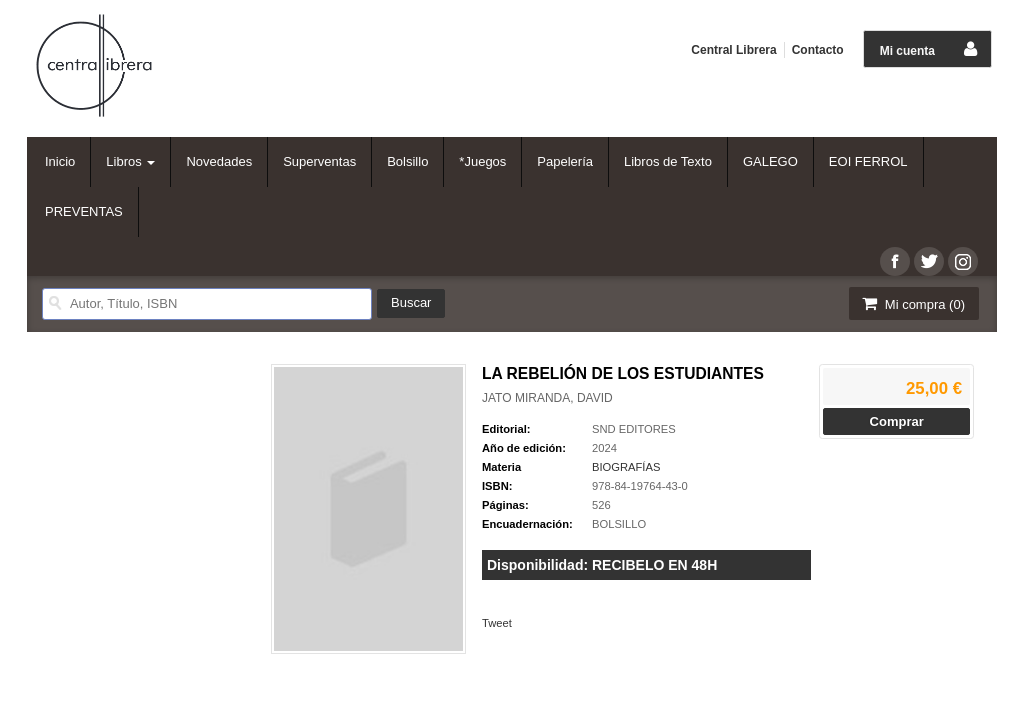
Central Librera (733, 50)
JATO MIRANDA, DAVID (547, 398)
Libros (130, 161)
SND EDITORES (634, 429)
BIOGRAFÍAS (626, 467)
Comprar (897, 421)
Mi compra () (912, 303)
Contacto (818, 50)
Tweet (497, 623)
